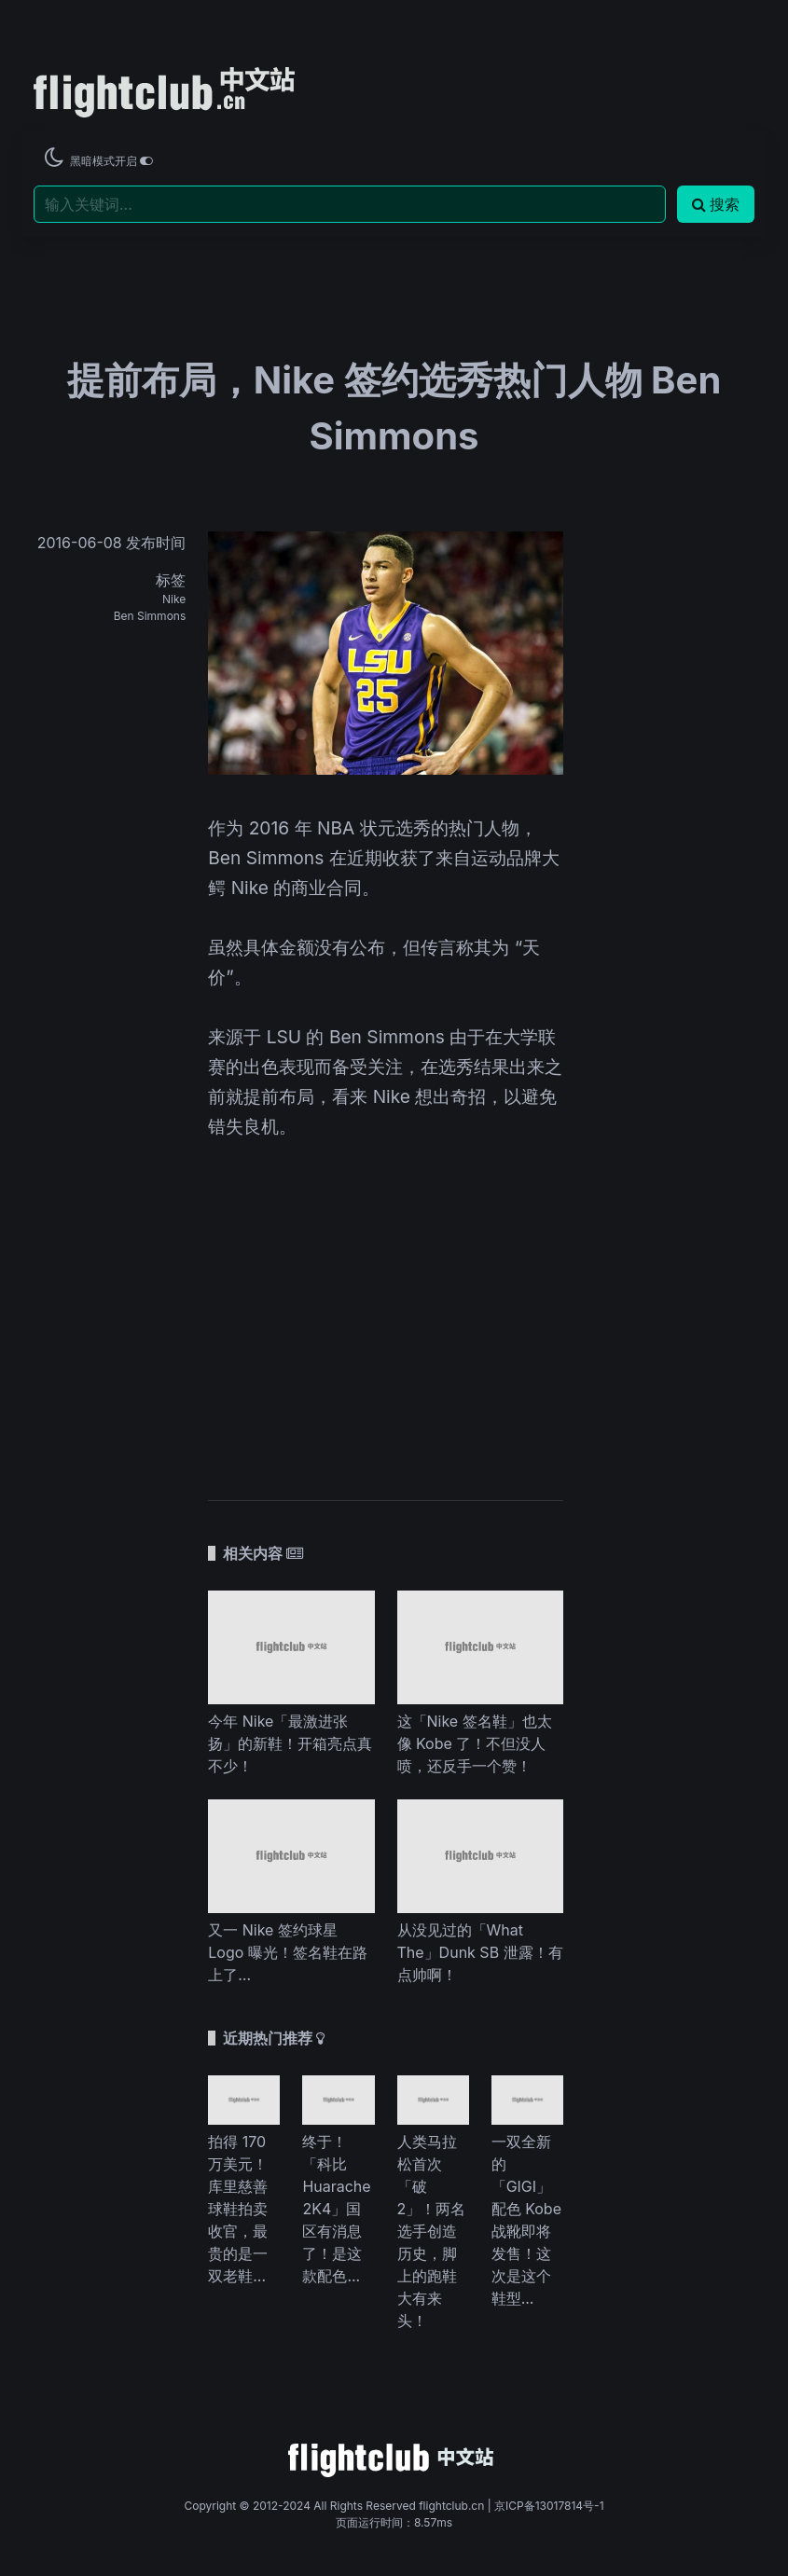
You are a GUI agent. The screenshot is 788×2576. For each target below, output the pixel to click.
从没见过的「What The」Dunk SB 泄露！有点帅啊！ (480, 1952)
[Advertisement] (385, 1307)
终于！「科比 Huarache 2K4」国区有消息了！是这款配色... (336, 2208)
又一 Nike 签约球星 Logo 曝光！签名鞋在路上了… (287, 1952)
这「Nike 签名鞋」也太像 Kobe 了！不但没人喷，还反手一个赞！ (474, 1743)
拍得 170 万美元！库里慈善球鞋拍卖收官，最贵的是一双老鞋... (238, 2208)
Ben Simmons (150, 616)
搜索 (716, 204)
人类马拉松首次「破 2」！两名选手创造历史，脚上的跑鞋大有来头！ (431, 2231)
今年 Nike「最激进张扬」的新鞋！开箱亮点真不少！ (290, 1743)
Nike (174, 599)
